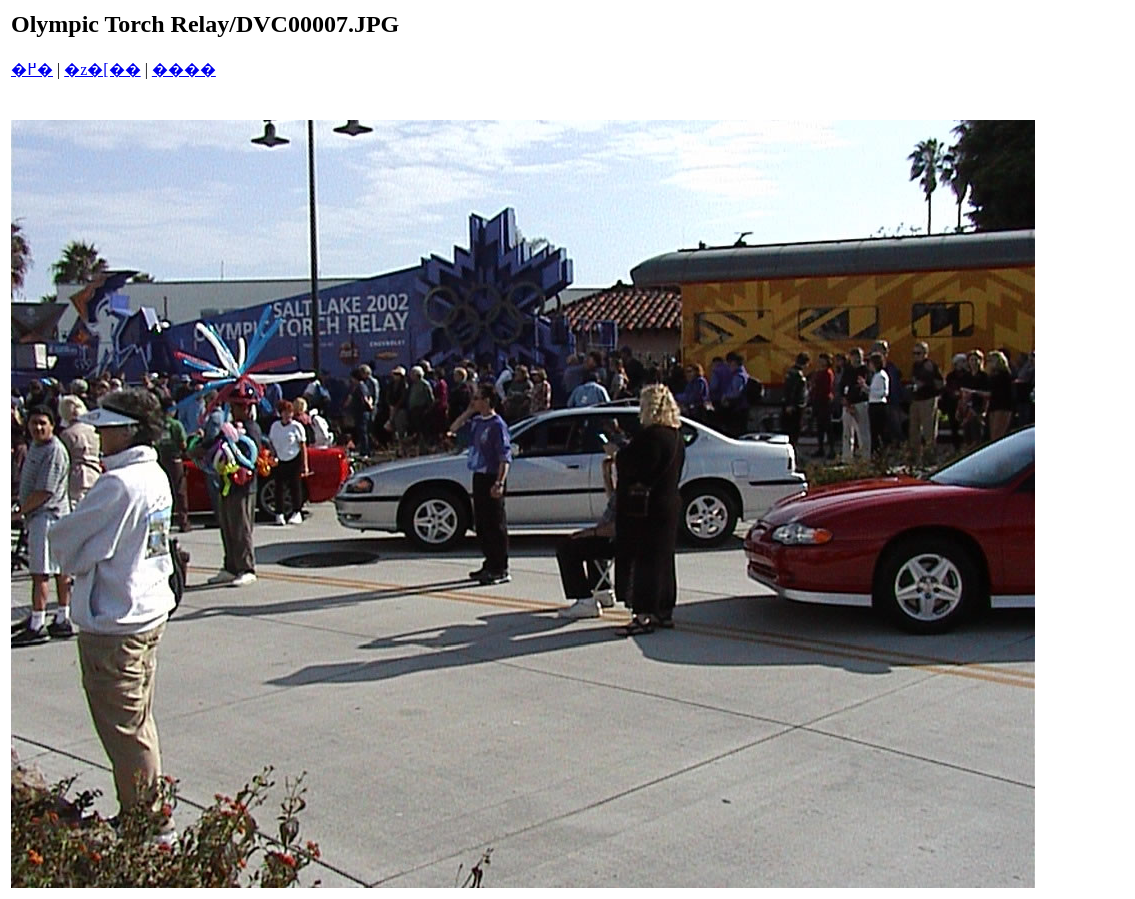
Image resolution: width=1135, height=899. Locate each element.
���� (184, 69)
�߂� (32, 69)
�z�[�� (102, 69)
